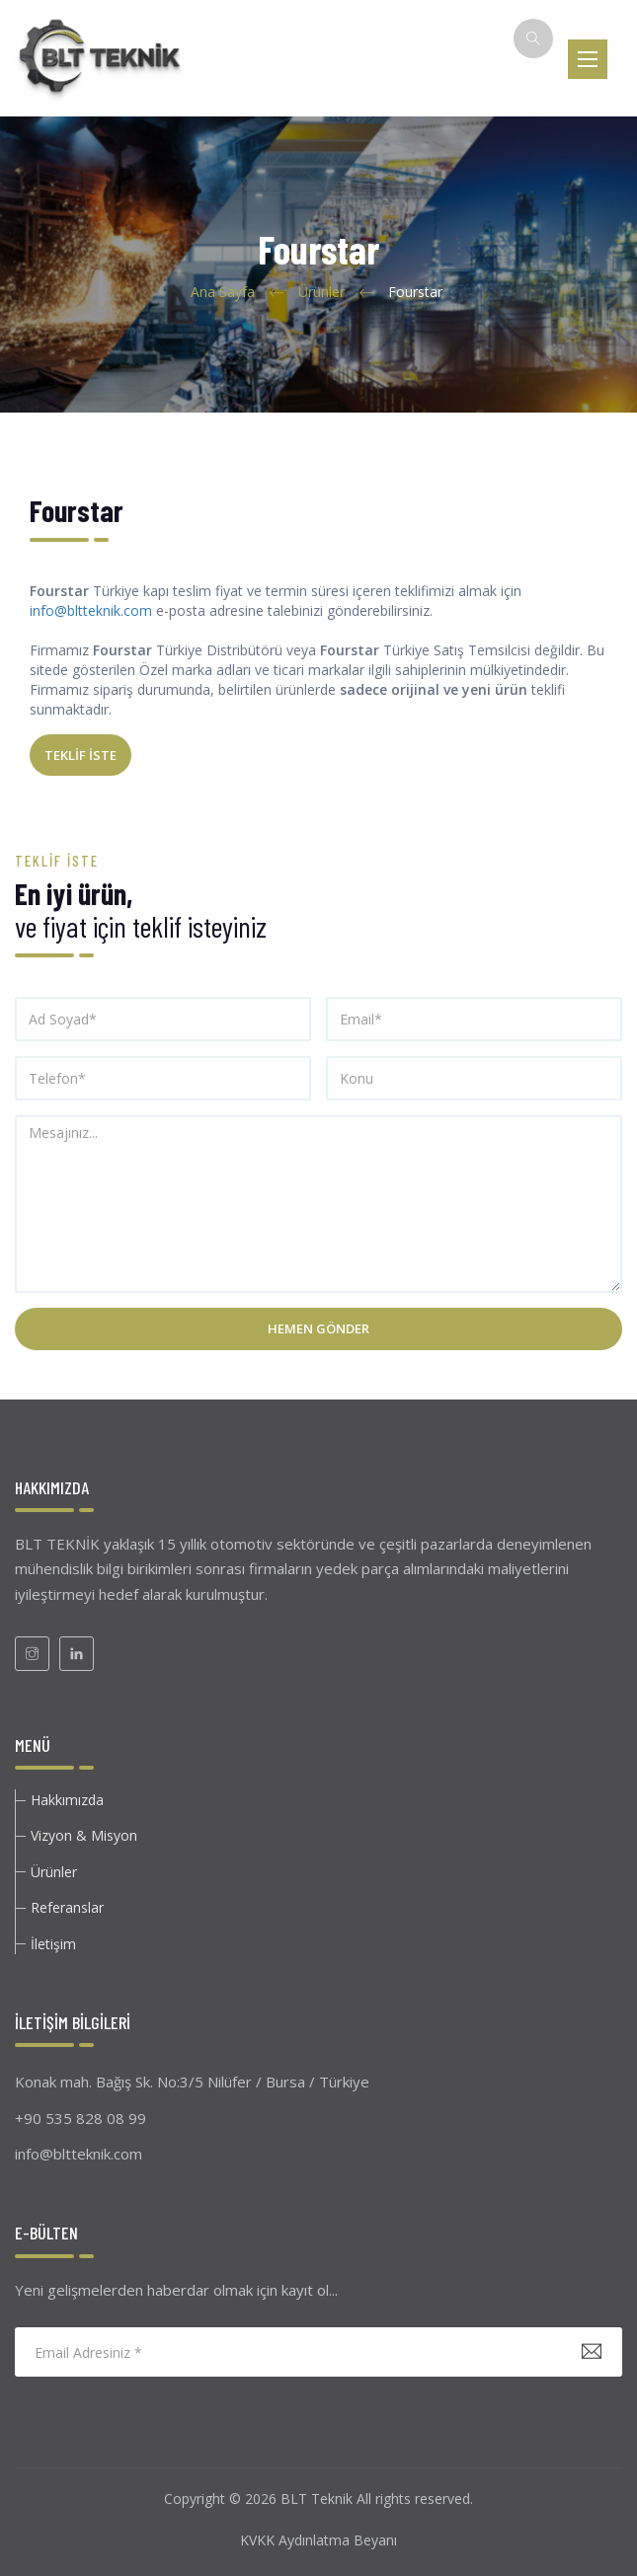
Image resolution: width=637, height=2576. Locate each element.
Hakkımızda (67, 1799)
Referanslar (67, 1907)
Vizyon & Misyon (84, 1835)
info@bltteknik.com (91, 610)
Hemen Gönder (318, 1328)
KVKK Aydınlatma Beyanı (318, 2540)
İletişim (53, 1943)
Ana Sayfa (223, 291)
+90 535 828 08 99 (80, 2118)
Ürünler (321, 291)
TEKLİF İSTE (80, 755)
